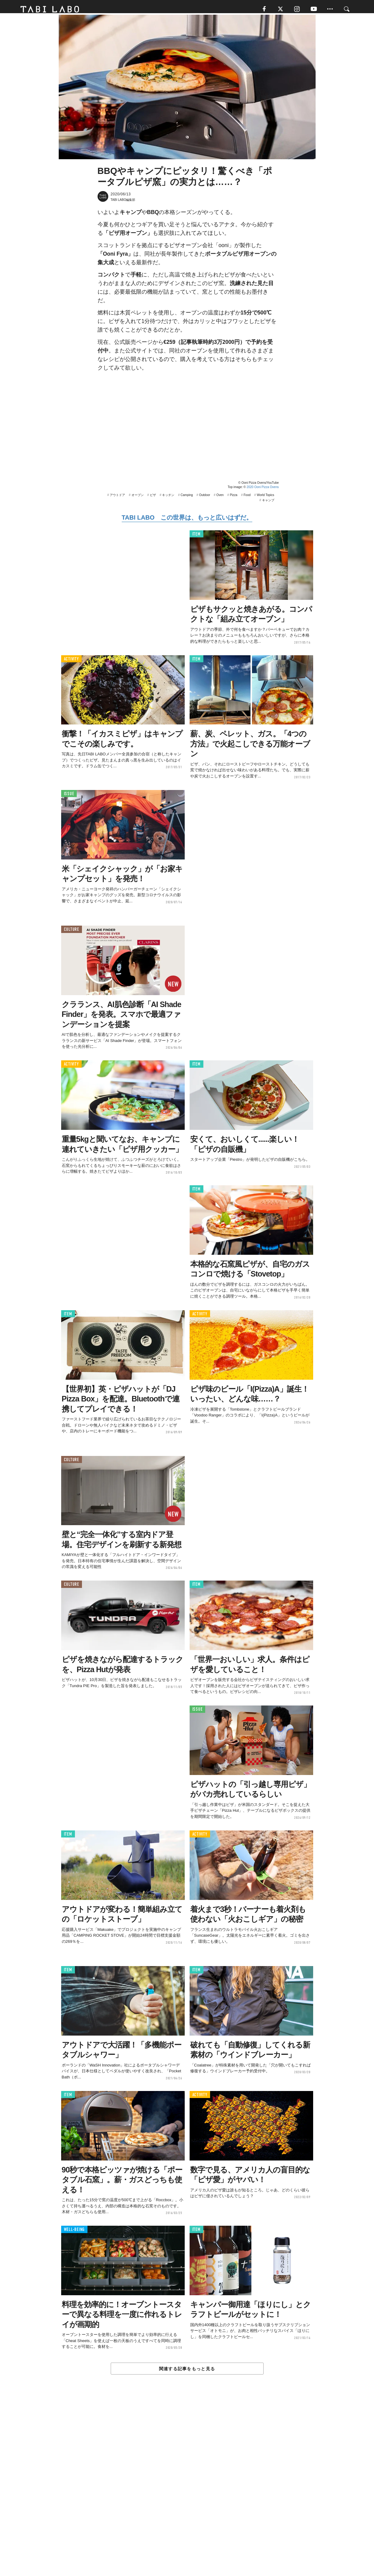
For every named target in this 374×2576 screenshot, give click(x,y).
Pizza (233, 498)
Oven (220, 498)
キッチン (168, 498)
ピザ (153, 498)
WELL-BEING (74, 2233)
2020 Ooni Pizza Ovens (262, 490)
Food (246, 498)
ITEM (196, 537)
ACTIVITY (71, 662)
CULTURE (71, 933)
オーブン (137, 498)
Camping (187, 498)
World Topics (265, 498)
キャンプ (268, 503)
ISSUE (69, 797)
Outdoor (204, 498)
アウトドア (117, 498)
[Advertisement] (187, 2491)
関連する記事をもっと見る (187, 2372)
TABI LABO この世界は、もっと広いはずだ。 (187, 520)
